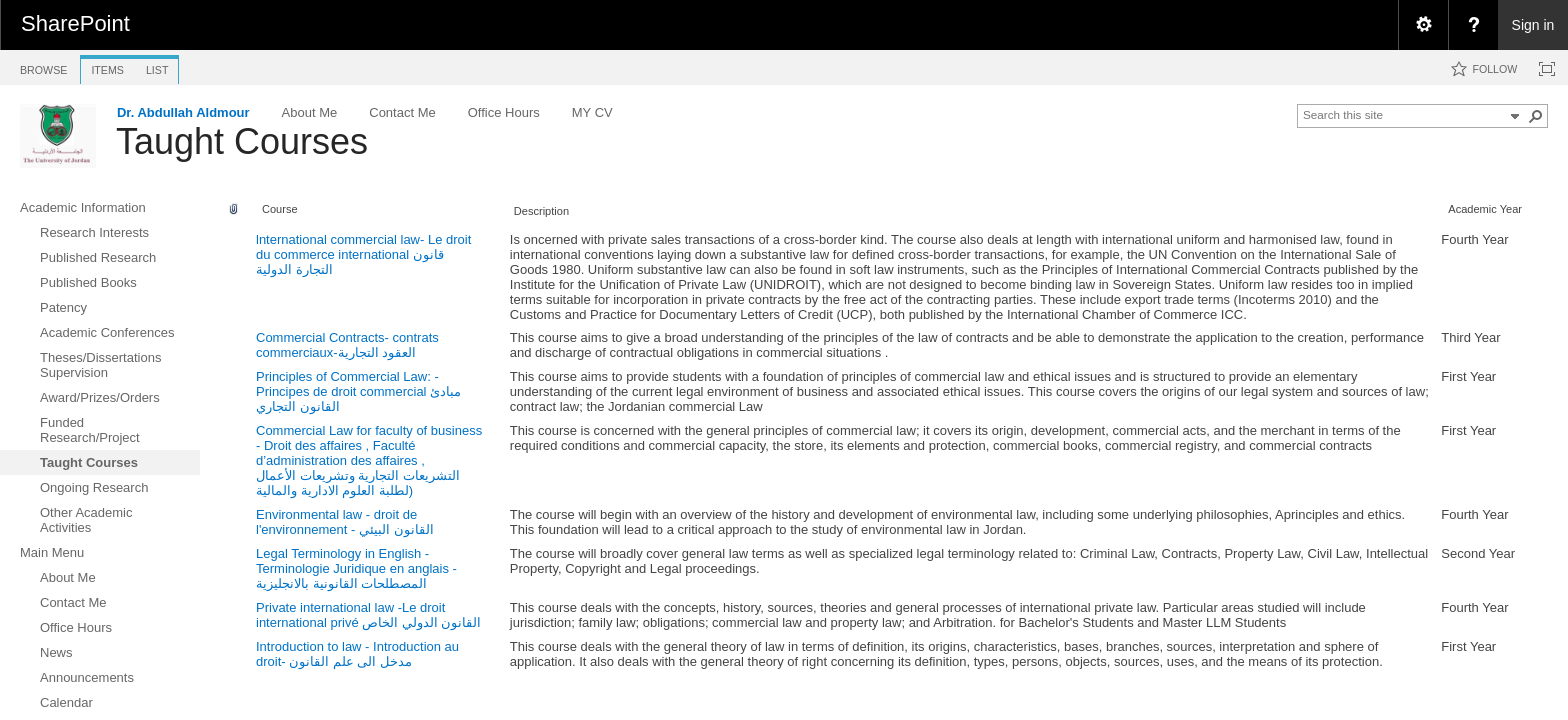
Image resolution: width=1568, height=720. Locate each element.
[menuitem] (1423, 25)
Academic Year (1485, 209)
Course (280, 209)
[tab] (43, 66)
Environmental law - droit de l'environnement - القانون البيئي (345, 522)
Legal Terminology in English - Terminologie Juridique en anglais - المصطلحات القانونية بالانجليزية (356, 568)
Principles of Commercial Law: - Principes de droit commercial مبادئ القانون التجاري (358, 391)
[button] (1536, 116)
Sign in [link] (1533, 25)
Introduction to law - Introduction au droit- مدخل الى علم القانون (357, 654)
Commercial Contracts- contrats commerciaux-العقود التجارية (347, 345)
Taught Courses (242, 141)
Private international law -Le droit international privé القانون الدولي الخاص (368, 615)
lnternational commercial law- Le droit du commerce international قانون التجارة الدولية (363, 254)
